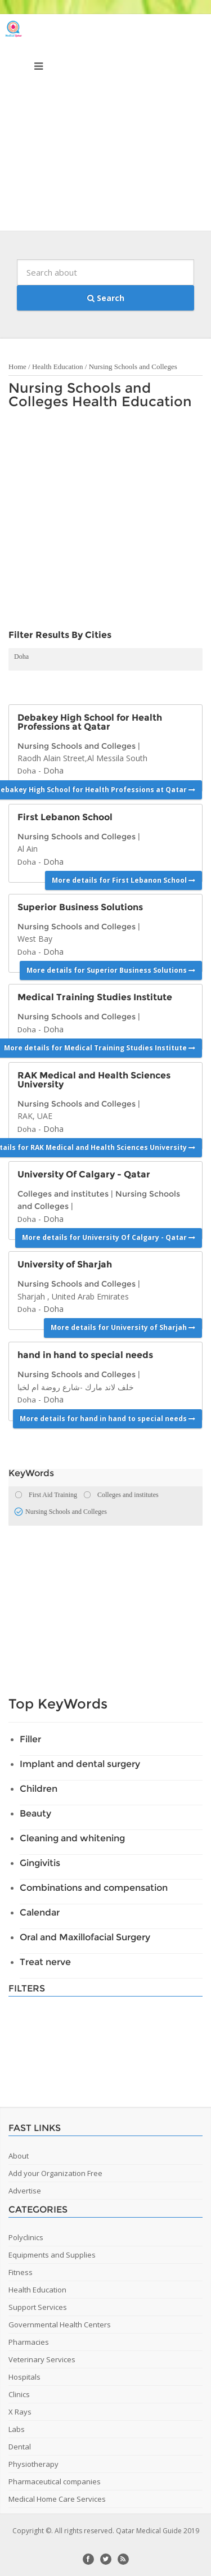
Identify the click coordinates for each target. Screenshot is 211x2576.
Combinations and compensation (94, 1887)
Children (38, 1788)
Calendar (40, 1912)
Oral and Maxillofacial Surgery (85, 1937)
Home (17, 366)
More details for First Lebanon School (123, 880)
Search (105, 298)
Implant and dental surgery (80, 1764)
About (18, 2156)
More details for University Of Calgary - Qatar (108, 1237)
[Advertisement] (105, 125)
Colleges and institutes (63, 1194)
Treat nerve (45, 1962)
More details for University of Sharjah (123, 1327)
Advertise (24, 2191)
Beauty (35, 1813)
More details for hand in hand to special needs (107, 1418)
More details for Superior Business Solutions (110, 970)
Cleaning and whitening (72, 1838)
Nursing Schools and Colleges (133, 366)
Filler (30, 1739)
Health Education (57, 366)
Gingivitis (40, 1863)
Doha (21, 656)
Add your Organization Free (55, 2173)
